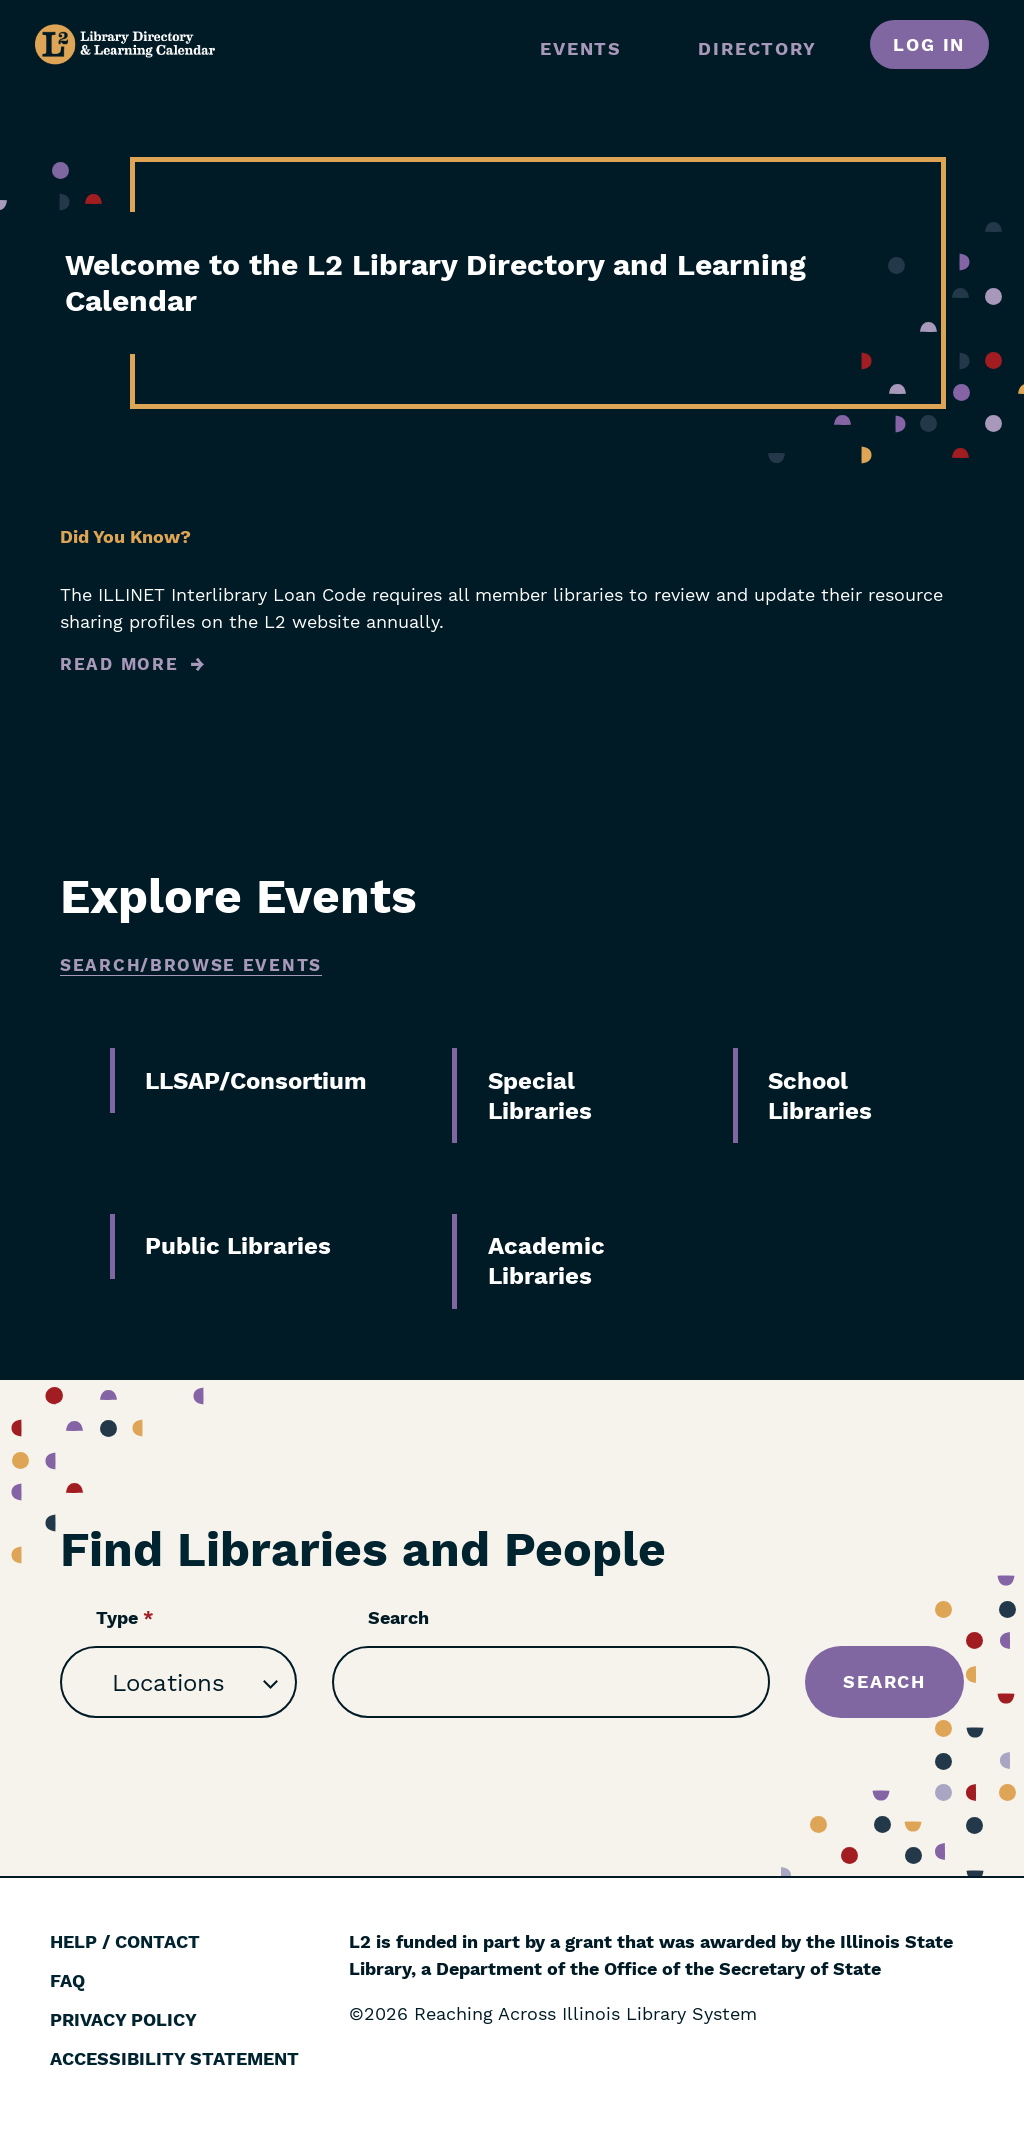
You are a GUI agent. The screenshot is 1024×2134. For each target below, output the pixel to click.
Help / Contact (125, 1941)
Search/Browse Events (191, 965)
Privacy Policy (123, 2019)
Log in (929, 44)
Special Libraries (540, 1096)
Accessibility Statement (174, 2058)
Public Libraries (238, 1246)
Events (581, 48)
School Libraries (820, 1096)
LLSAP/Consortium (256, 1081)
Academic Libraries (546, 1261)
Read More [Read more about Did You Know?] (119, 664)
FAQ (67, 1980)
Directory (757, 48)
